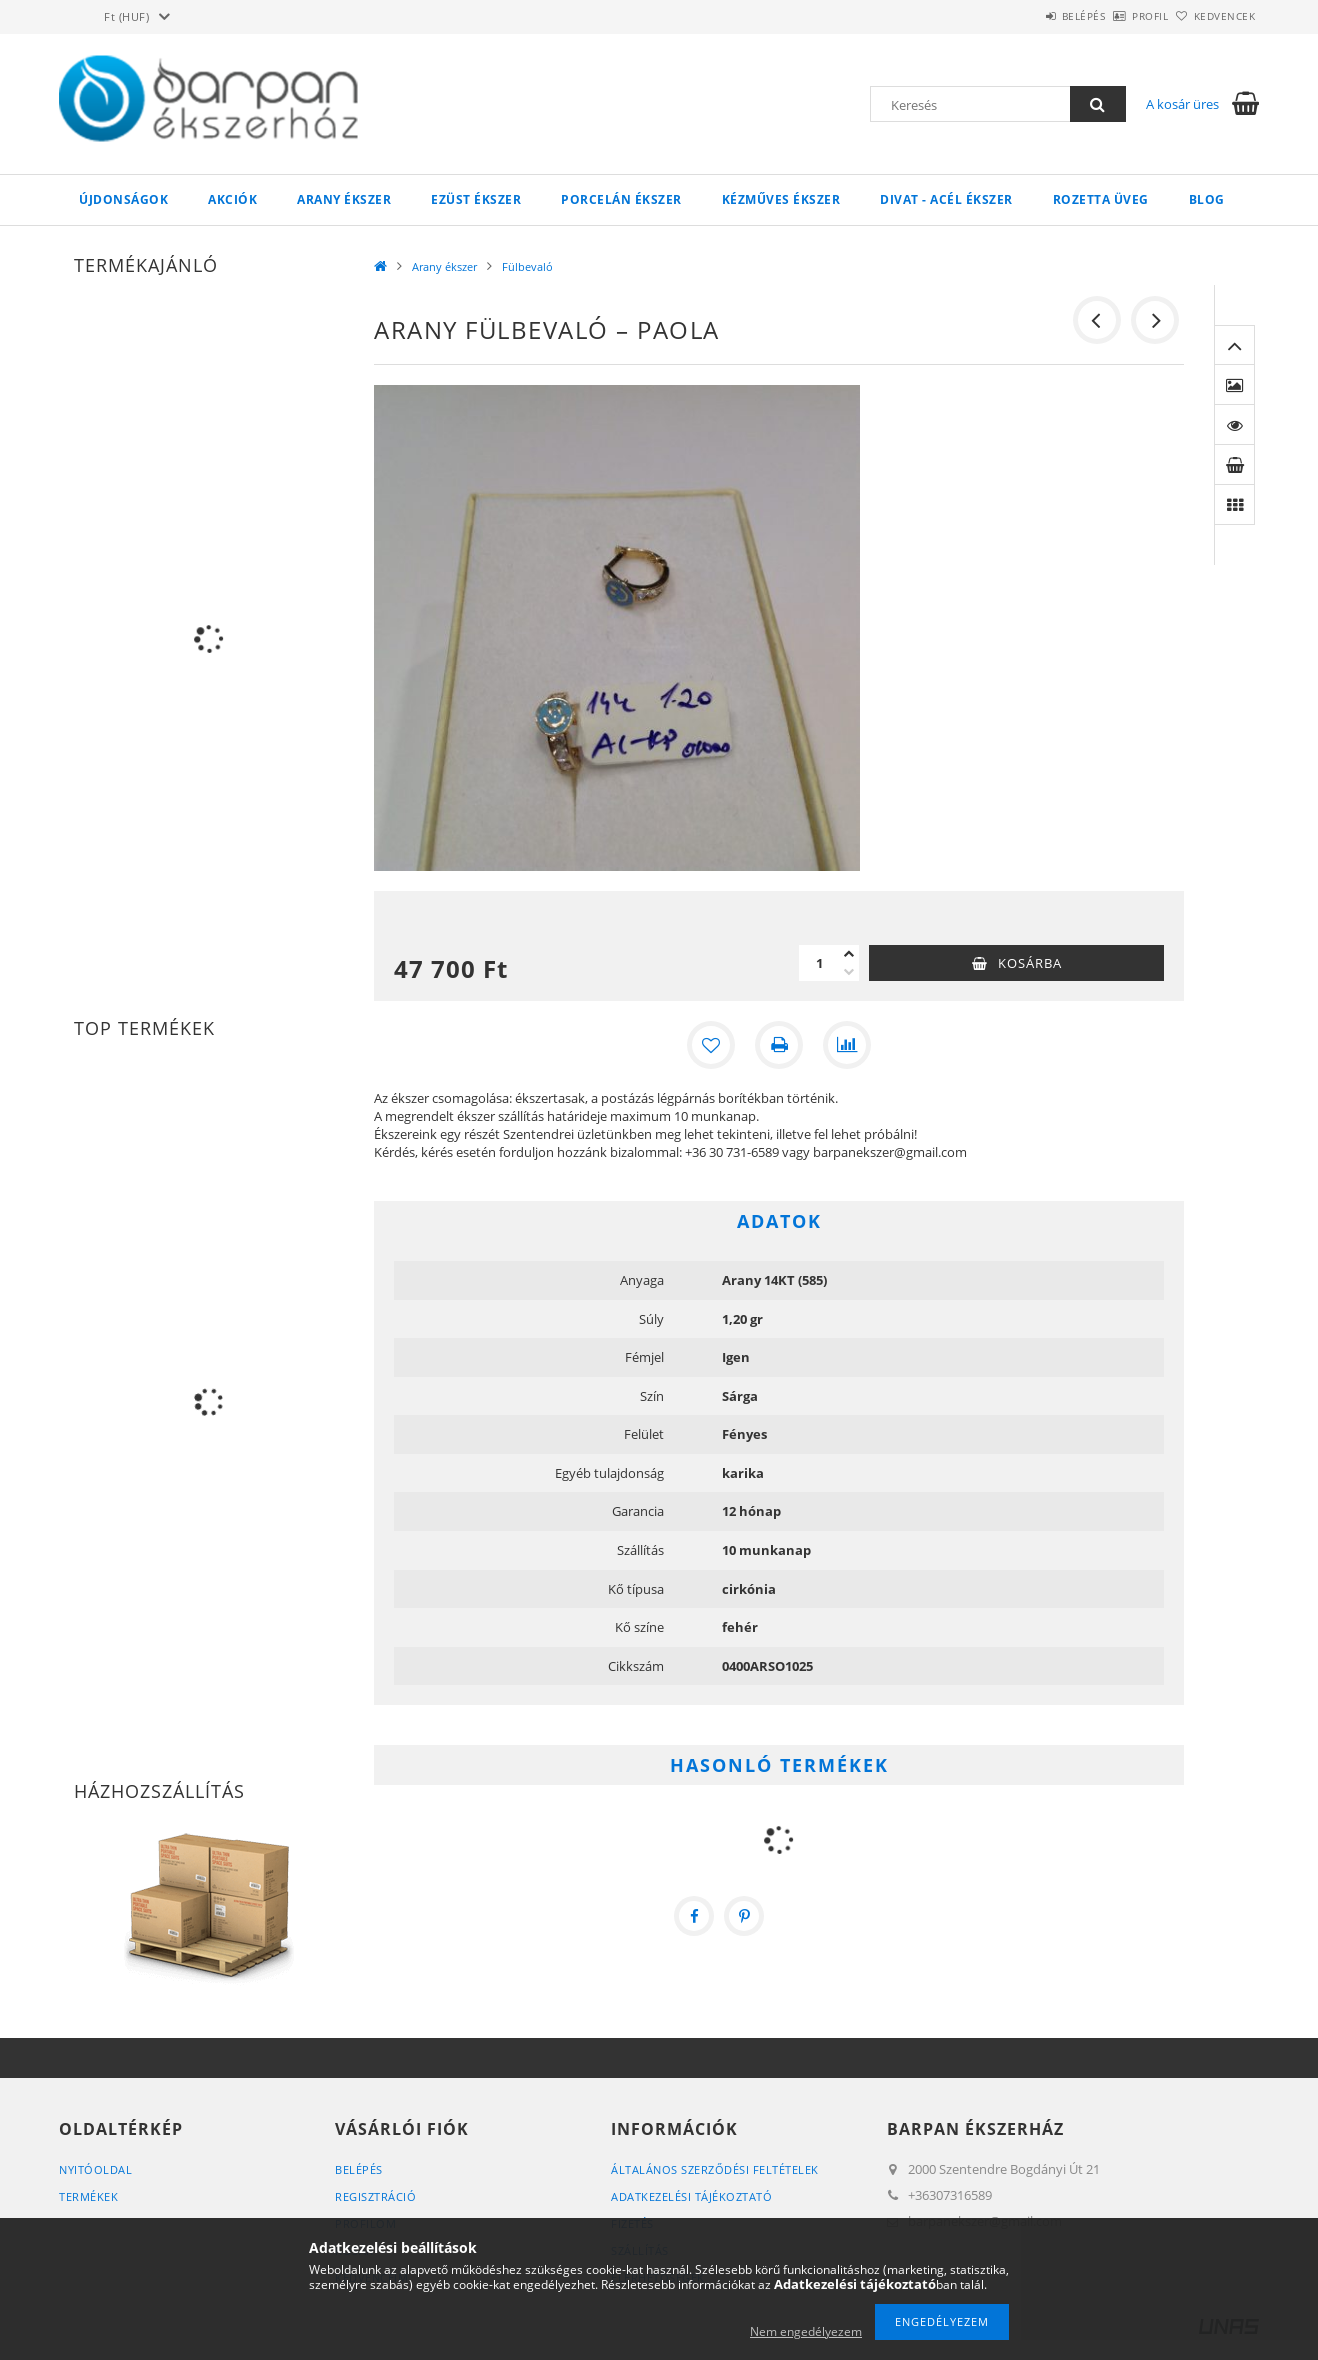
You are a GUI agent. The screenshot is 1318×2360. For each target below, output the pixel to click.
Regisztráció (375, 2196)
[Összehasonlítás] (847, 1045)
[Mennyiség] (819, 963)
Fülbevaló (527, 266)
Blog (1207, 199)
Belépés (1028, 16)
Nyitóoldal (95, 2169)
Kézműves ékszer (781, 199)
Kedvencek (1214, 16)
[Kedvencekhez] (711, 1045)
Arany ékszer (344, 199)
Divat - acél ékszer (946, 199)
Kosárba (1030, 963)
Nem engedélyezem (806, 2331)
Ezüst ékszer (476, 199)
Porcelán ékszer (621, 199)
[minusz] (849, 972)
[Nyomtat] (779, 1045)
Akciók (232, 199)
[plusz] (849, 954)
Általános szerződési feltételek (715, 2169)
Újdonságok (123, 199)
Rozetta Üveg (1101, 199)
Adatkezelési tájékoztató (691, 2196)
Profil (1117, 16)
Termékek (88, 2196)
